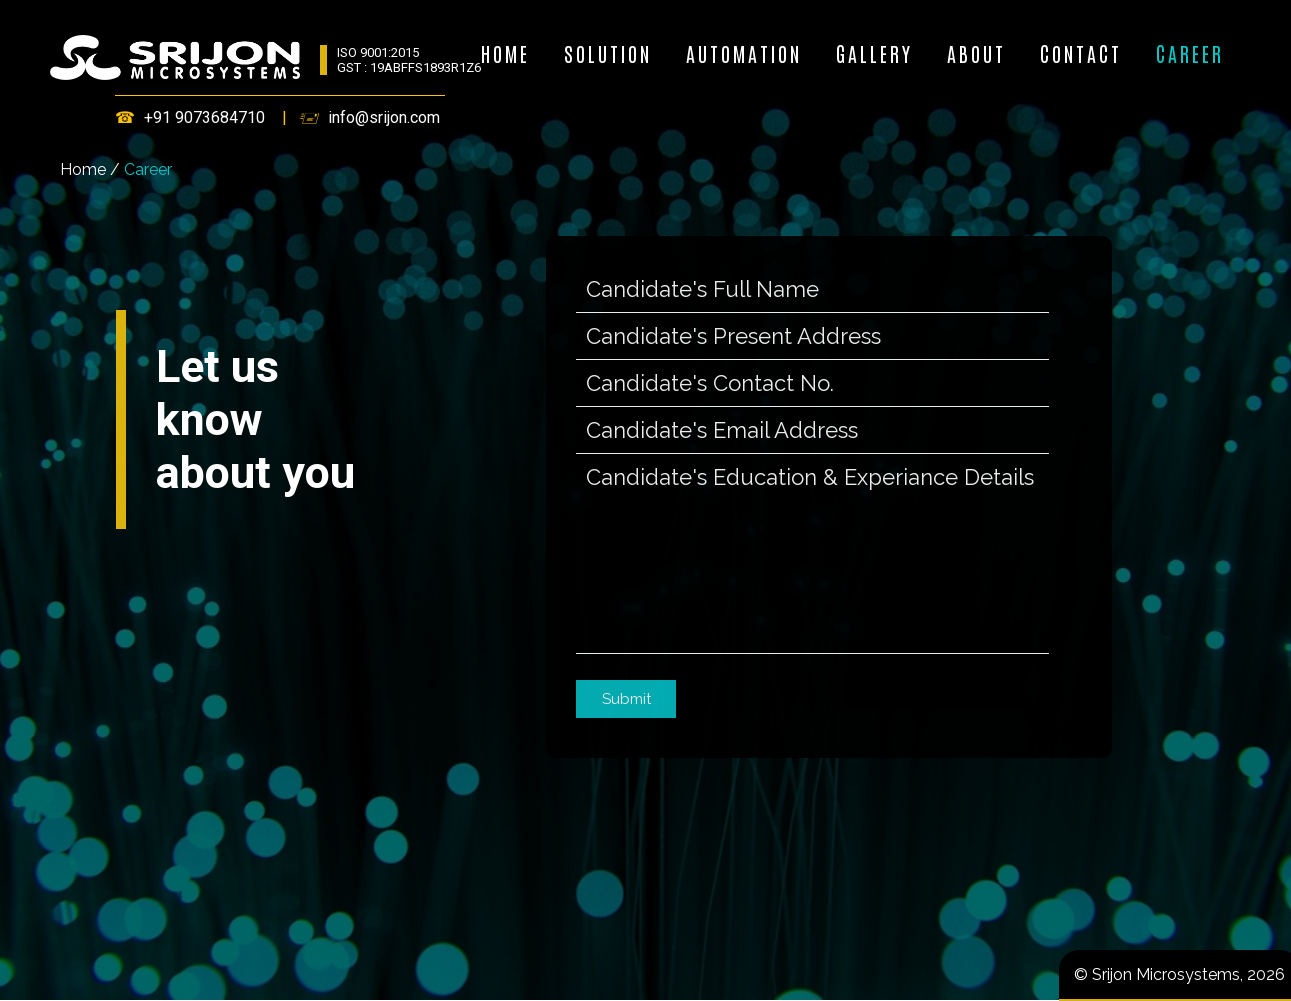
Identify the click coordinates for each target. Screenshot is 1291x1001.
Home (83, 169)
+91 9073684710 (204, 117)
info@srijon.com (384, 117)
